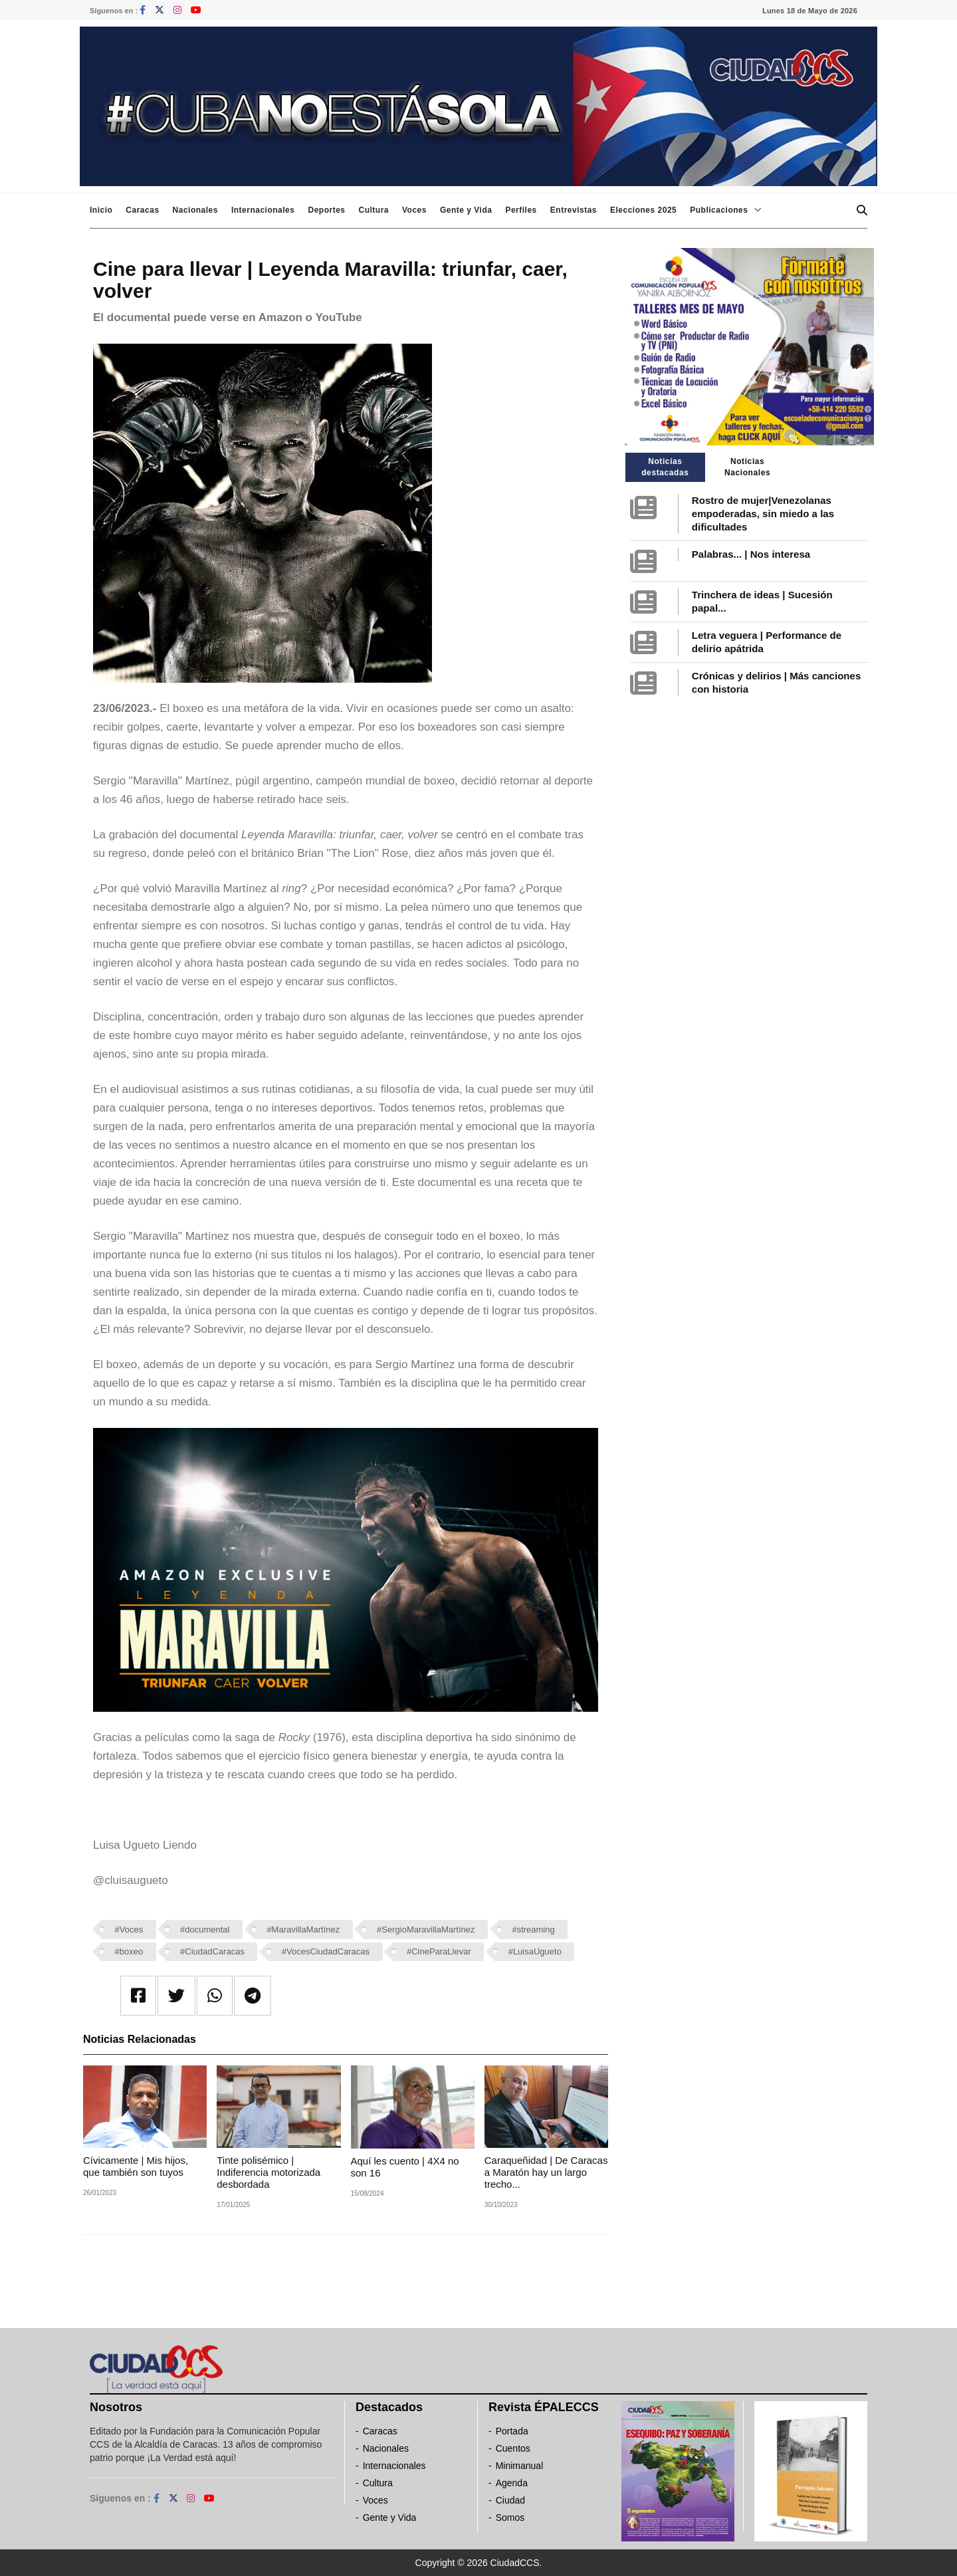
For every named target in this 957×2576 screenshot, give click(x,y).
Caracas (142, 210)
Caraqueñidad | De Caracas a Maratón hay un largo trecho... (546, 2172)
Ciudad (510, 2500)
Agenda (512, 2483)
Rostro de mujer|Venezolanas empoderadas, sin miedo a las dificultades (763, 513)
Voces (414, 210)
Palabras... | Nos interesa (751, 554)
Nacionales (195, 210)
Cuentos (513, 2448)
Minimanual (520, 2465)
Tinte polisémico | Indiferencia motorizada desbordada (268, 2172)
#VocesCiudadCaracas (326, 1951)
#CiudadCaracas (212, 1951)
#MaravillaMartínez (303, 1929)
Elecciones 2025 (643, 210)
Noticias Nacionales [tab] (747, 467)
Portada (512, 2431)
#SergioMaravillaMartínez (426, 1929)
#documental (204, 1929)
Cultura (373, 210)
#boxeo (129, 1951)
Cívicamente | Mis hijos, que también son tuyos (135, 2166)
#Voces (129, 1929)
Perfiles (520, 210)
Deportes (326, 210)
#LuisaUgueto (535, 1951)
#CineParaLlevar (439, 1951)
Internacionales (263, 210)
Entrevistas (573, 210)
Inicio (101, 210)
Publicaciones (719, 210)
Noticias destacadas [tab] (665, 467)
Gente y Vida (466, 210)
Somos (510, 2517)
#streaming (533, 1929)
